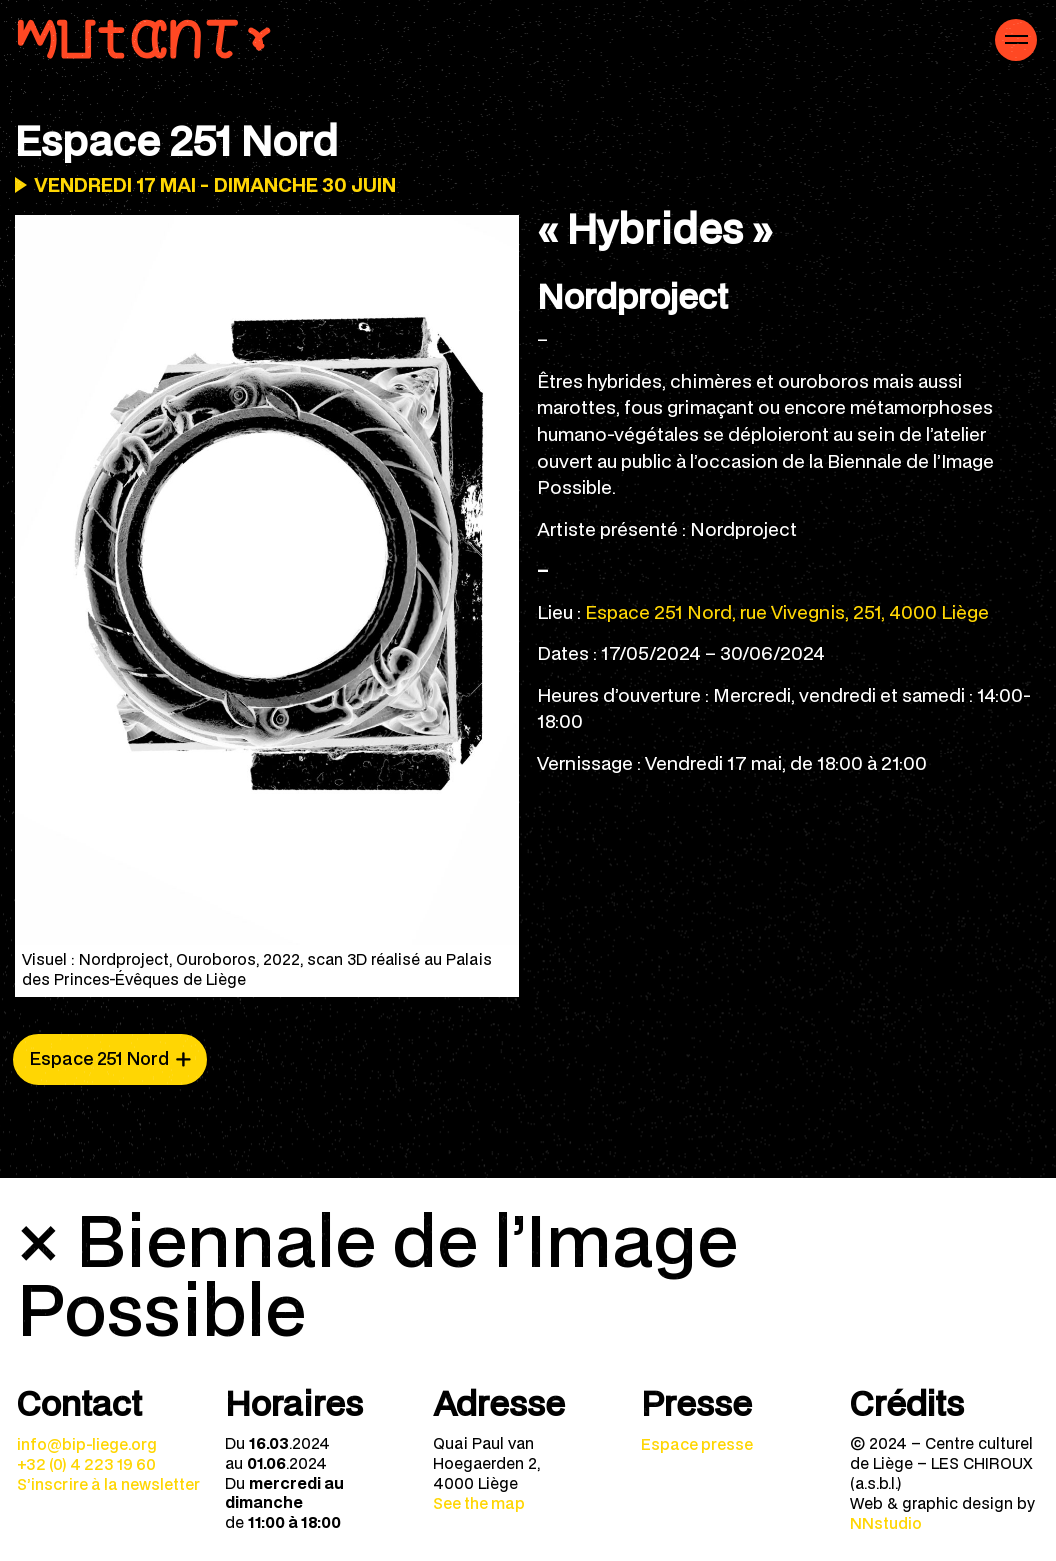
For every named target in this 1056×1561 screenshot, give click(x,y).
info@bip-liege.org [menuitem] (87, 1444)
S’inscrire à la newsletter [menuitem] (108, 1484)
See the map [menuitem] (479, 1503)
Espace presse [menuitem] (697, 1444)
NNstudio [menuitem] (886, 1523)
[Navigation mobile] (1016, 40)
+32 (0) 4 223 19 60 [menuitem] (86, 1464)
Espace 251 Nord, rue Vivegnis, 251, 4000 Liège (787, 611)
